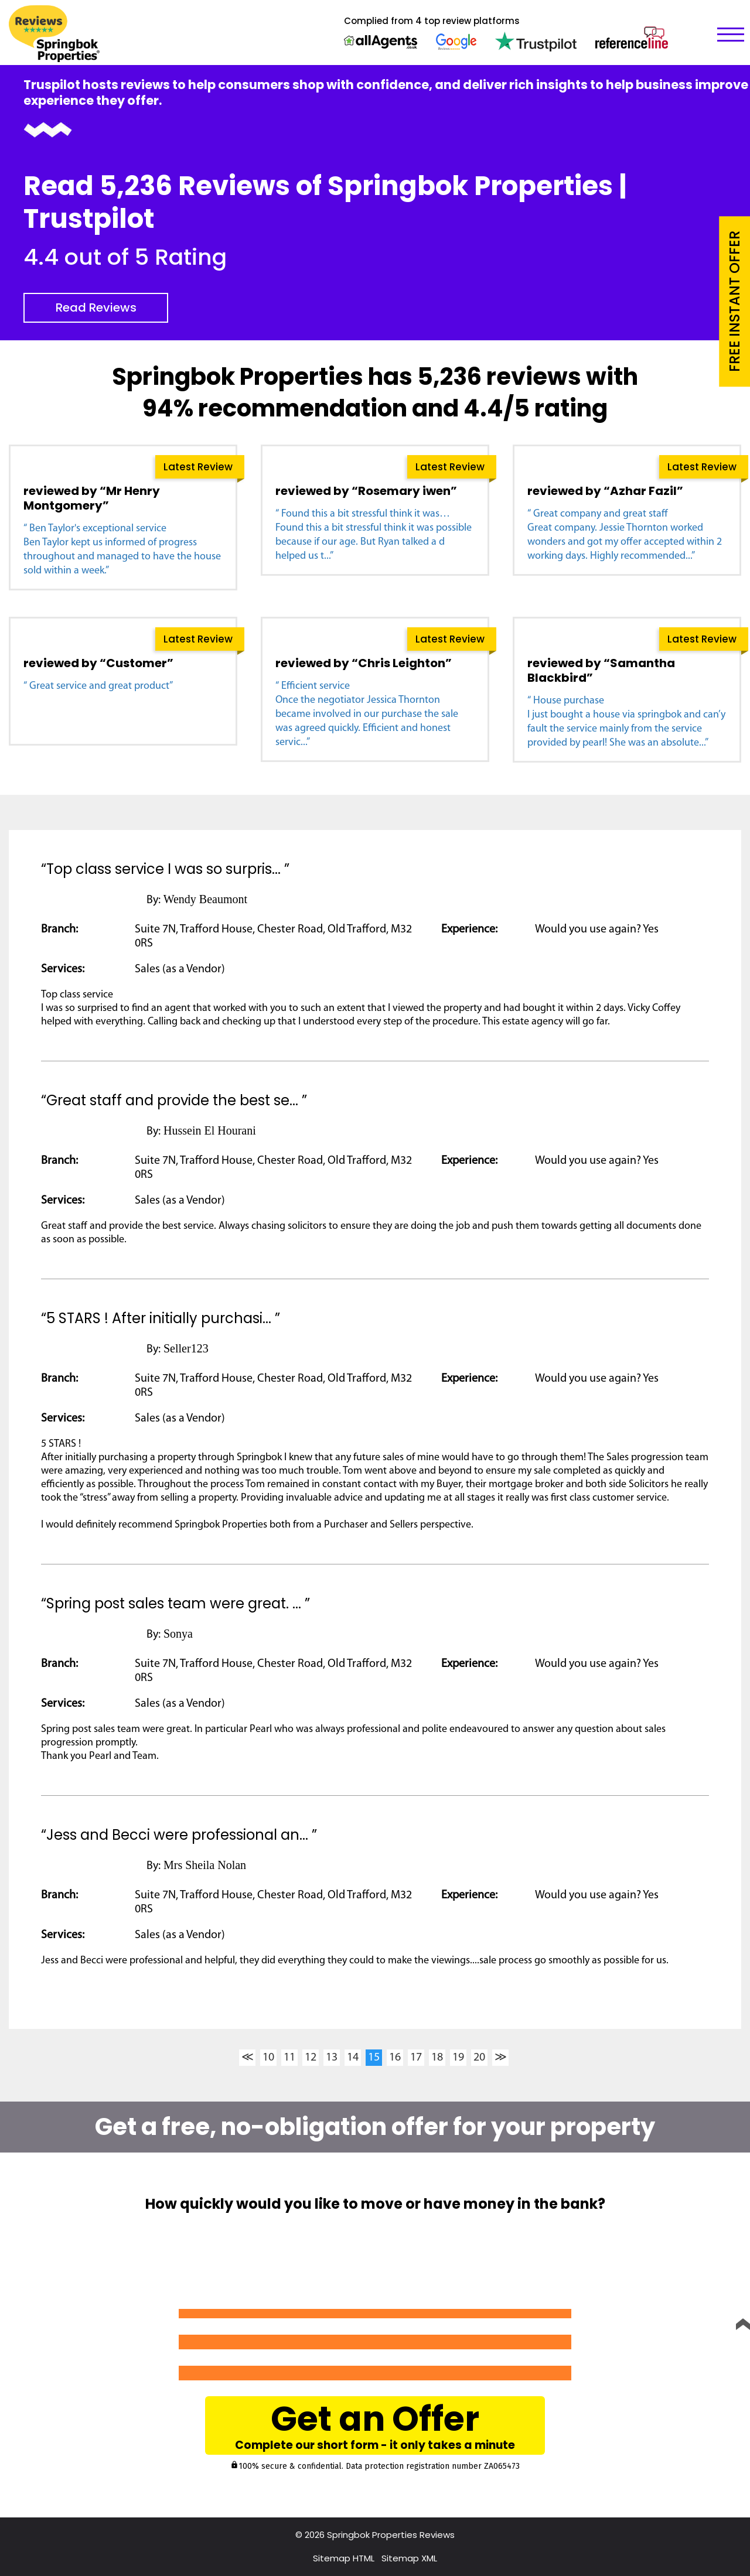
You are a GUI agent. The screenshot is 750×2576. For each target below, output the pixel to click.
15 (374, 2057)
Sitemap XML (409, 2558)
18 (437, 2057)
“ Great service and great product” (98, 686)
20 (479, 2057)
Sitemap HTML (343, 2558)
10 (268, 2057)
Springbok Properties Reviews (391, 2535)
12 (310, 2057)
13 (332, 2057)
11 (289, 2057)
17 (416, 2057)
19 (458, 2057)
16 (395, 2057)
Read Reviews (96, 307)
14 (353, 2057)
